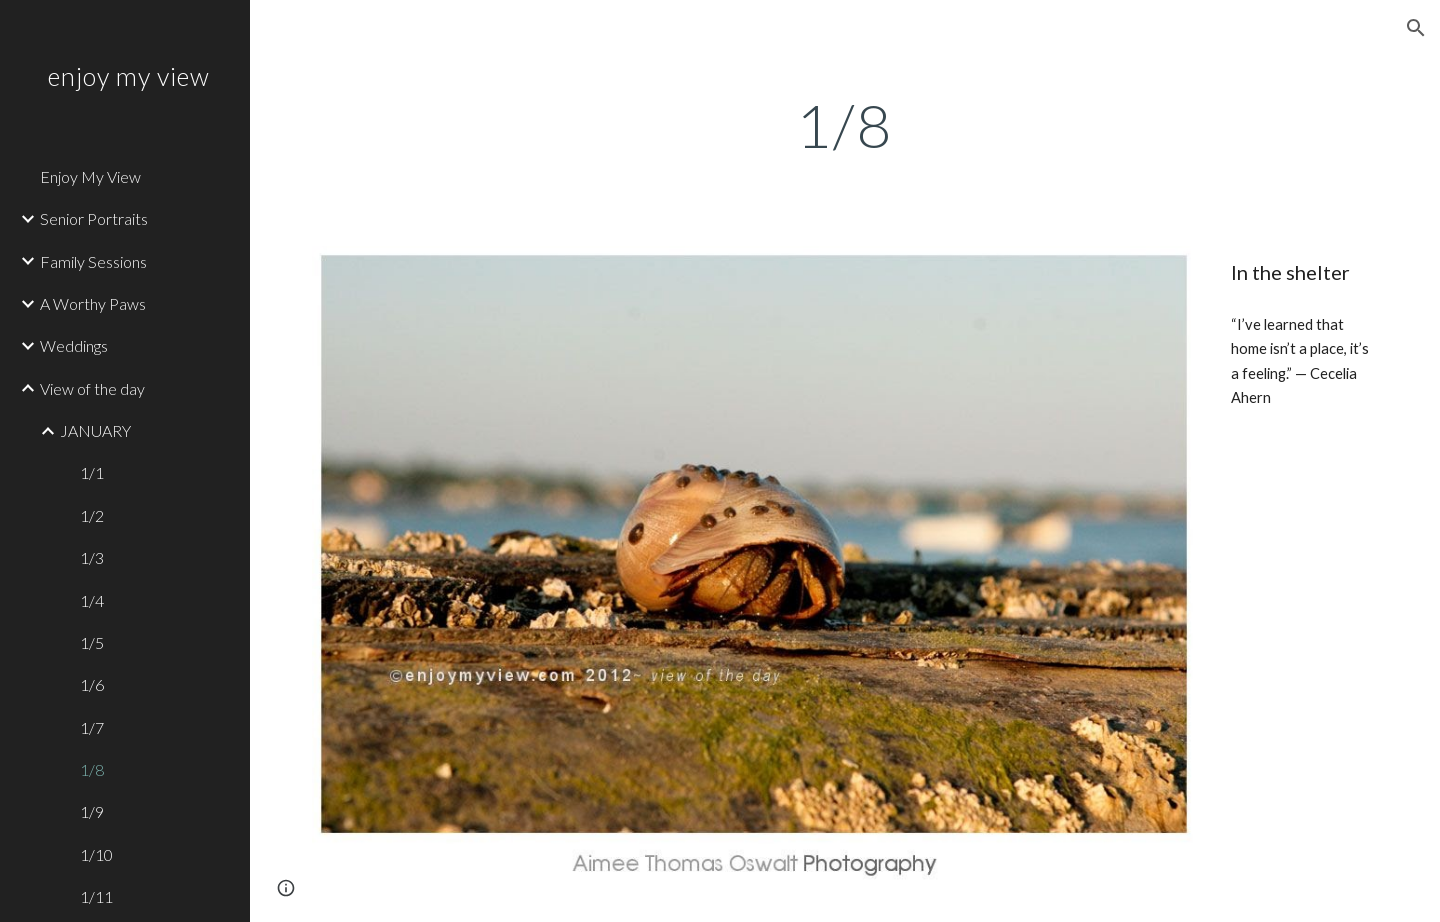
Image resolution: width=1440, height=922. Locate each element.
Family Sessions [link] (93, 261)
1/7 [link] (92, 727)
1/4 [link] (92, 600)
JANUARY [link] (95, 430)
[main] (845, 125)
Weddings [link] (74, 345)
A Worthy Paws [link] (93, 303)
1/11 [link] (96, 896)
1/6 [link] (92, 684)
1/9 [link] (92, 811)
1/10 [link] (96, 854)
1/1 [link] (92, 472)
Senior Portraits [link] (94, 218)
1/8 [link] (92, 769)
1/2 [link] (92, 515)
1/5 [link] (92, 642)
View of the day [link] (92, 388)
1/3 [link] (92, 557)
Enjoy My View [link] (90, 176)
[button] (1416, 28)
